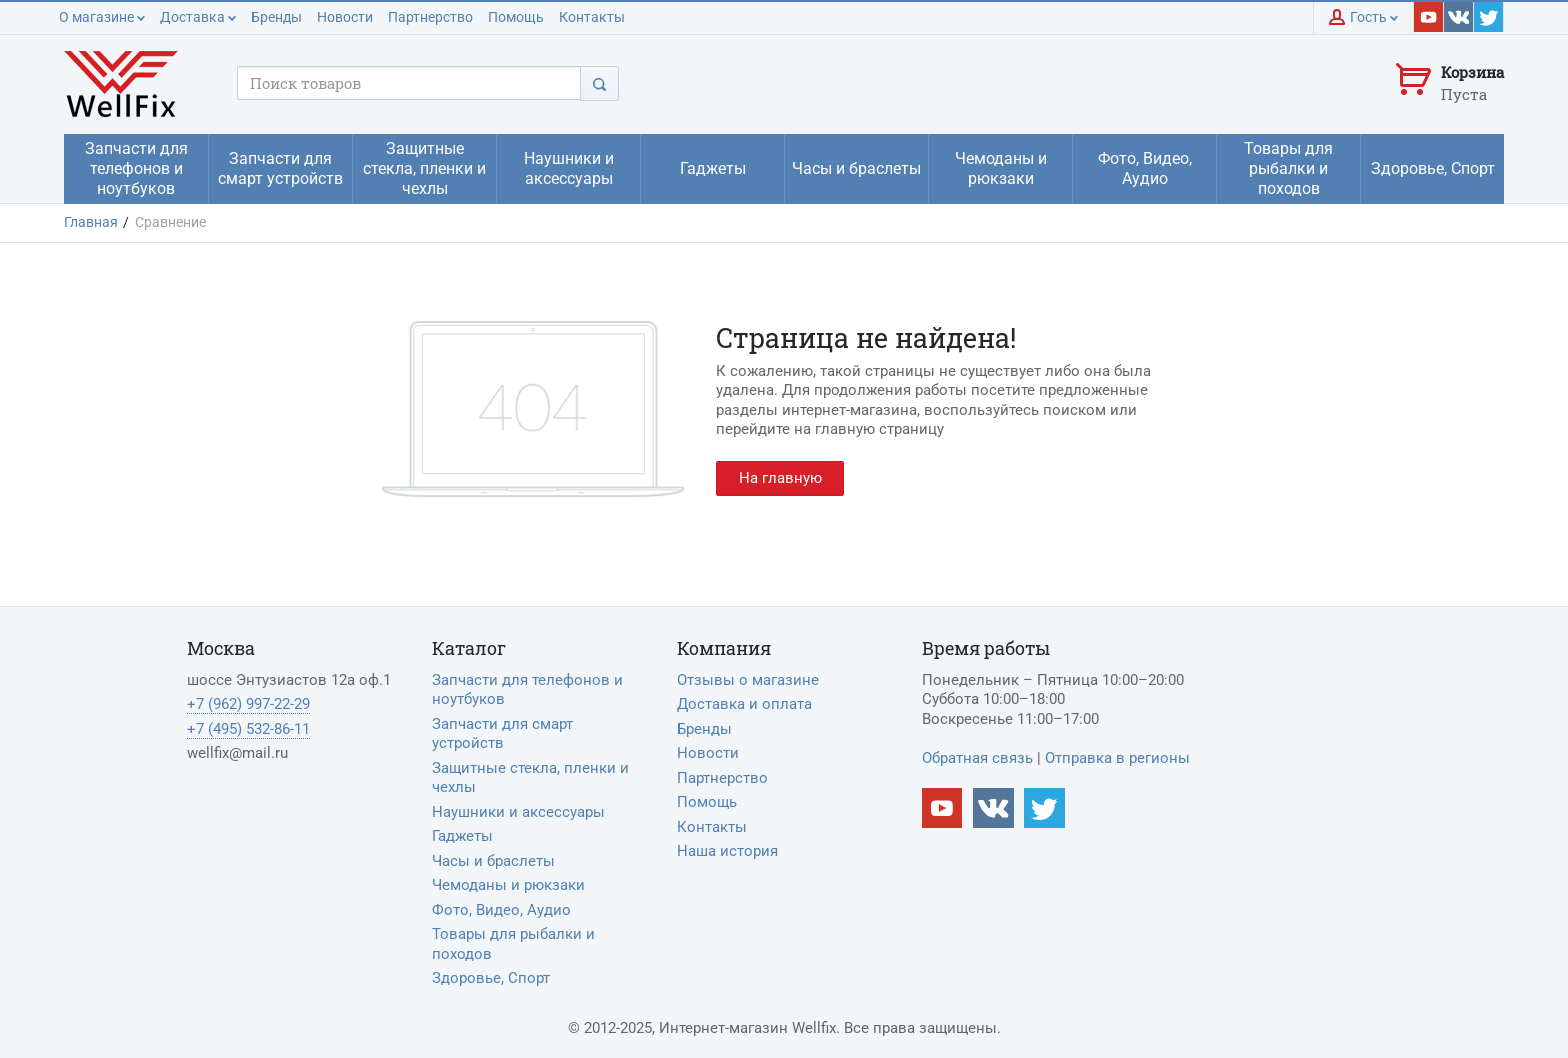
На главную (780, 478)
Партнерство (430, 17)
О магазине (102, 17)
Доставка (198, 17)
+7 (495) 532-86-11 (248, 729)
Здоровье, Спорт (491, 978)
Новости (345, 17)
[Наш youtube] (1429, 17)
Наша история (727, 851)
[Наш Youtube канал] (942, 808)
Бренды (276, 17)
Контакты (592, 17)
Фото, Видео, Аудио (501, 910)
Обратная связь (977, 758)
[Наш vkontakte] (1459, 17)
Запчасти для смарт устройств (502, 734)
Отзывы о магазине (748, 680)
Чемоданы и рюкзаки (508, 885)
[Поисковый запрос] (409, 83)
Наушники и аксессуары (518, 812)
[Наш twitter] (1489, 17)
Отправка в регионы (1117, 758)
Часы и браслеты (493, 861)
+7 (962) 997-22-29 (248, 704)
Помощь (516, 17)
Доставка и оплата (744, 704)
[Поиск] (599, 83)
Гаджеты (462, 836)
